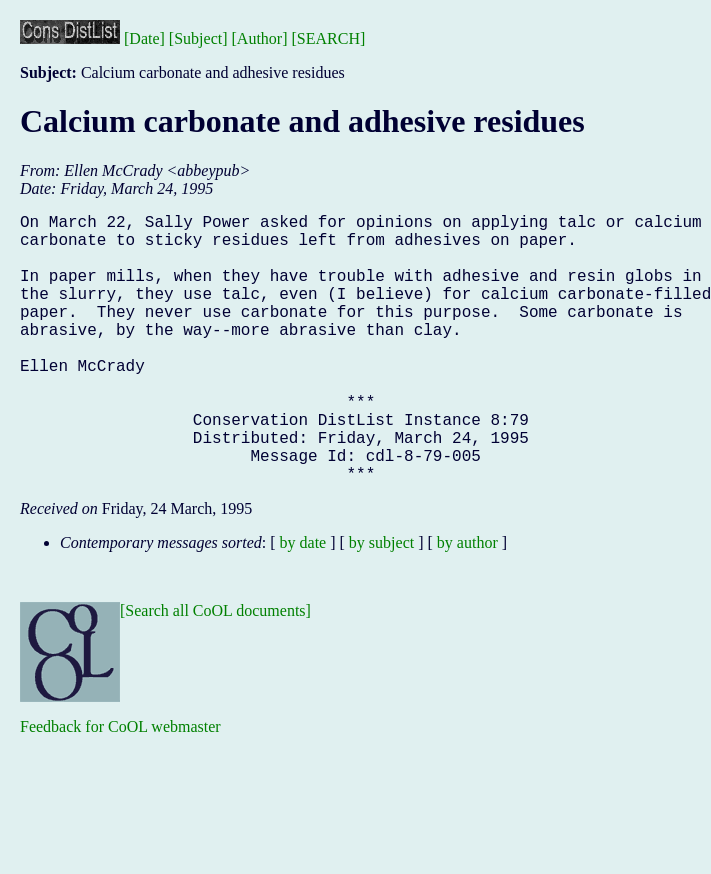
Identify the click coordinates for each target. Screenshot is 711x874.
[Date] (144, 38)
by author (467, 602)
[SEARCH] (329, 38)
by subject (381, 602)
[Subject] (198, 38)
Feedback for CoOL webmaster (120, 786)
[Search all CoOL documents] (215, 670)
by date (303, 602)
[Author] (260, 38)
